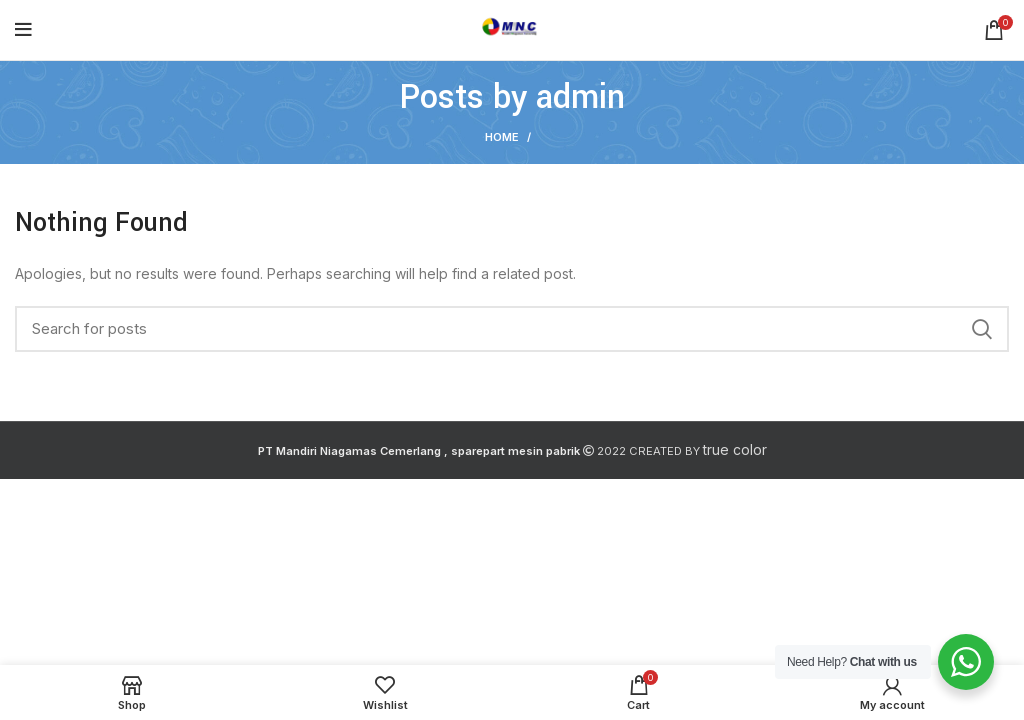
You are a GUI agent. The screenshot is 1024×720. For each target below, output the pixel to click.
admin (580, 97)
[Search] (512, 329)
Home (502, 137)
